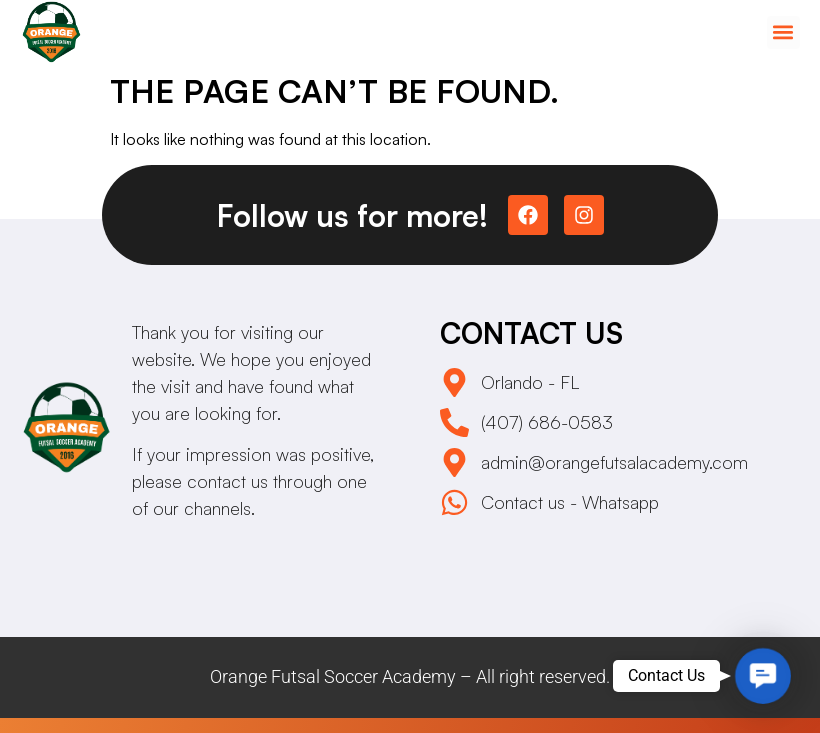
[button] (783, 32)
